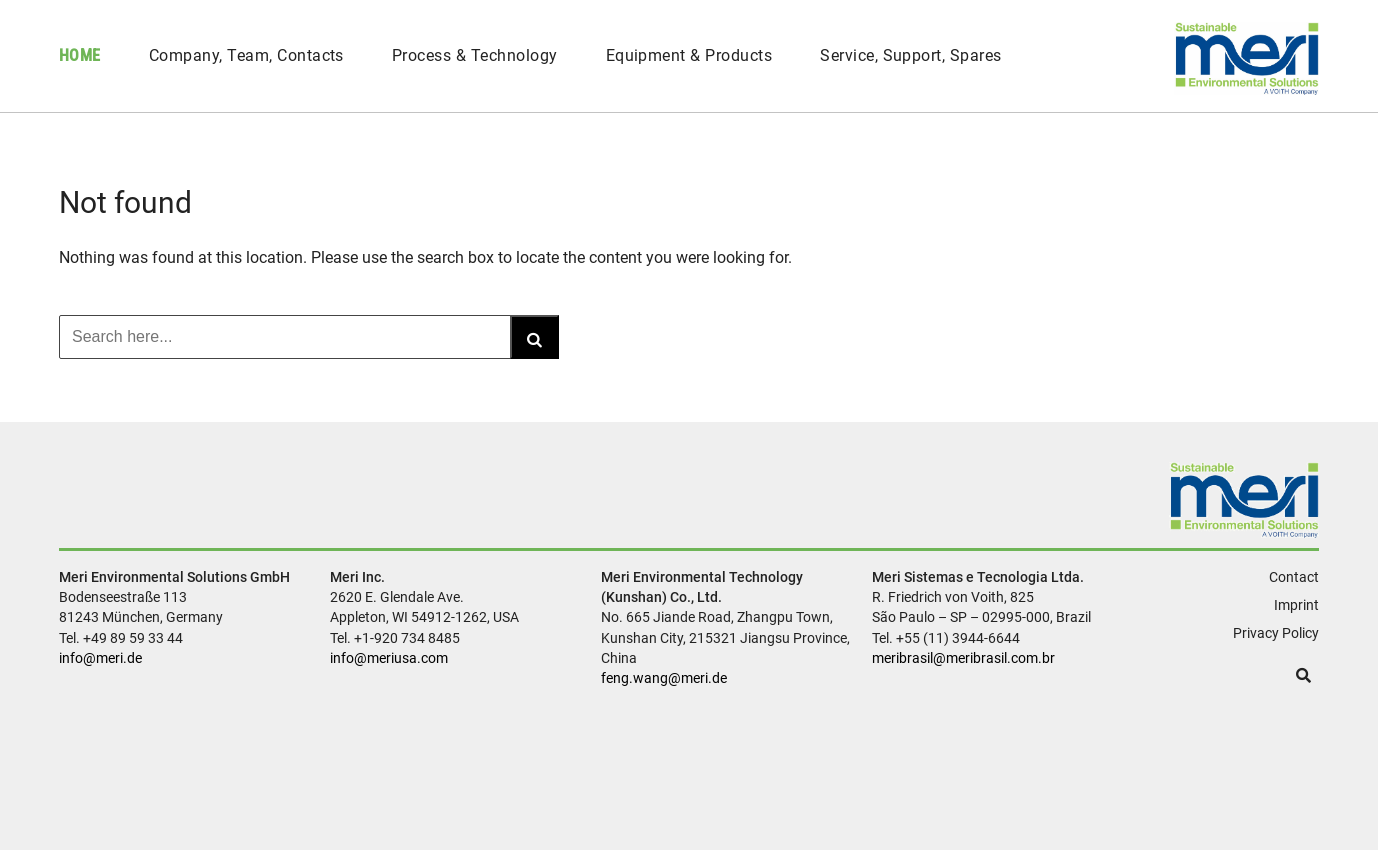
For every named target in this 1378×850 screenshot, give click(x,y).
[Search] (534, 337)
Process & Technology (475, 55)
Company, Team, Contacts (246, 55)
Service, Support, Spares (911, 55)
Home (80, 55)
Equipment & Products (689, 55)
